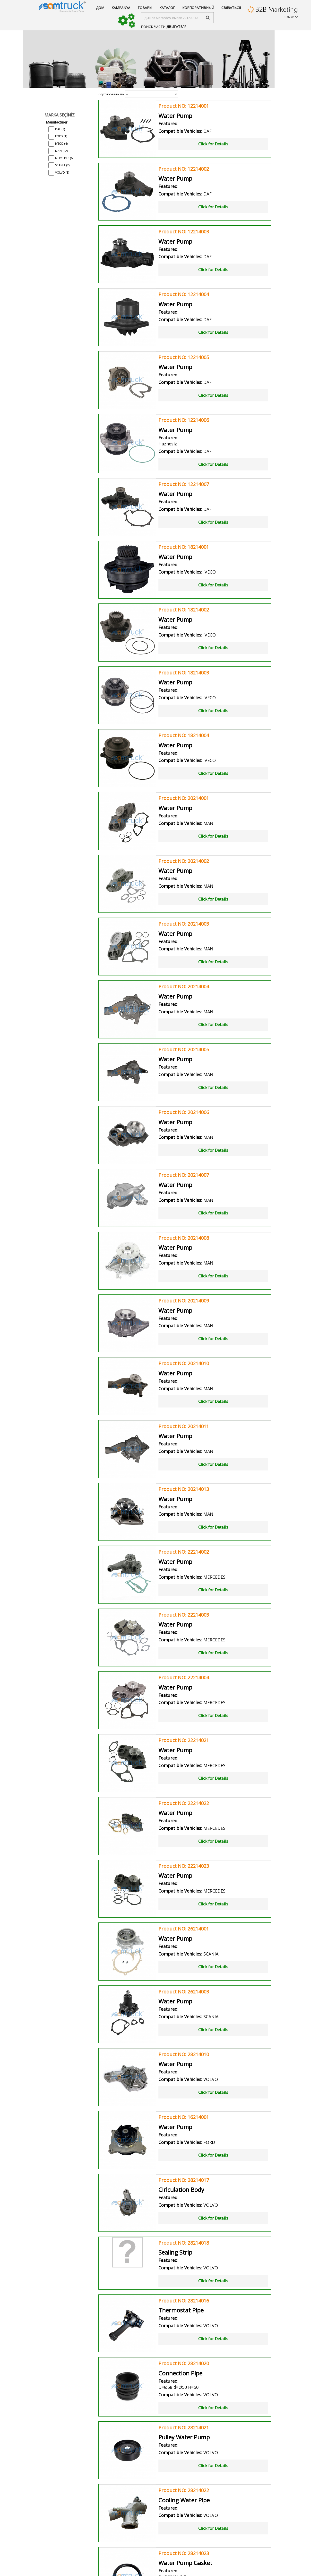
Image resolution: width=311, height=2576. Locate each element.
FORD (61, 140)
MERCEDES (64, 161)
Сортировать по (111, 94)
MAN (61, 154)
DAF (60, 133)
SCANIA (62, 169)
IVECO (61, 147)
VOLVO (62, 176)
